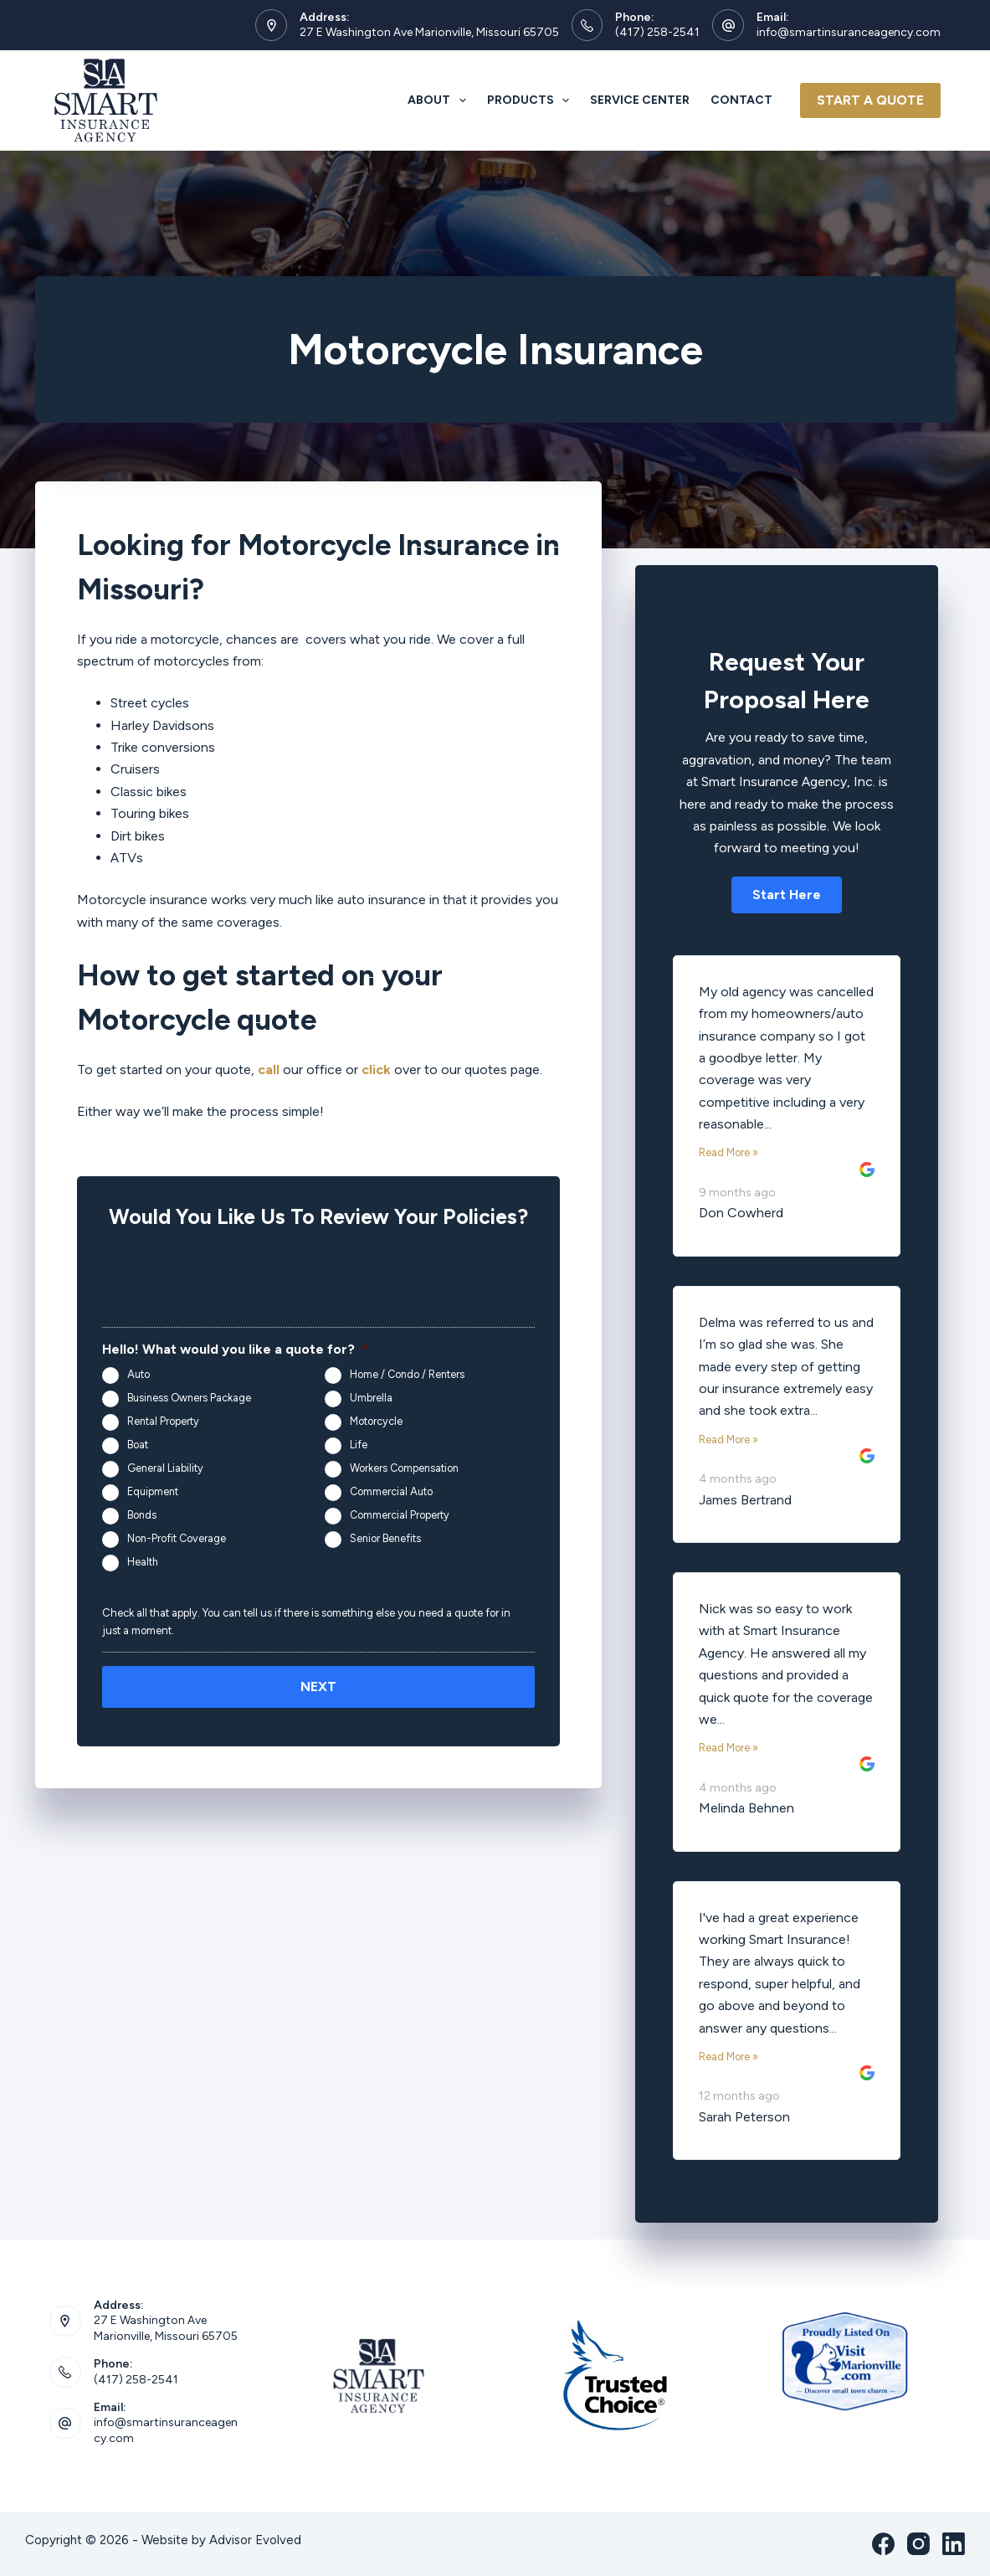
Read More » (728, 1152)
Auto (138, 1374)
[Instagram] (918, 2543)
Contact (741, 100)
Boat (137, 1444)
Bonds (141, 1515)
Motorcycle (376, 1421)
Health (142, 1561)
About (440, 100)
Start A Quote (870, 100)
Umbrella (371, 1397)
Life (358, 1444)
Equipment (152, 1491)
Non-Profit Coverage (176, 1538)
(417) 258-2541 (657, 32)
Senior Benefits (385, 1538)
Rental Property (163, 1421)
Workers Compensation (404, 1468)
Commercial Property (399, 1515)
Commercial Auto (391, 1491)
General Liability (165, 1468)
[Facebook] (883, 2543)
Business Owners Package (189, 1397)
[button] (786, 895)
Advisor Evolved (255, 2540)
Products (532, 100)
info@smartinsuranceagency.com (849, 32)
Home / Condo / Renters (407, 1374)
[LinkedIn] (953, 2543)
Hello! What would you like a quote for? (235, 1349)
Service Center (640, 100)
